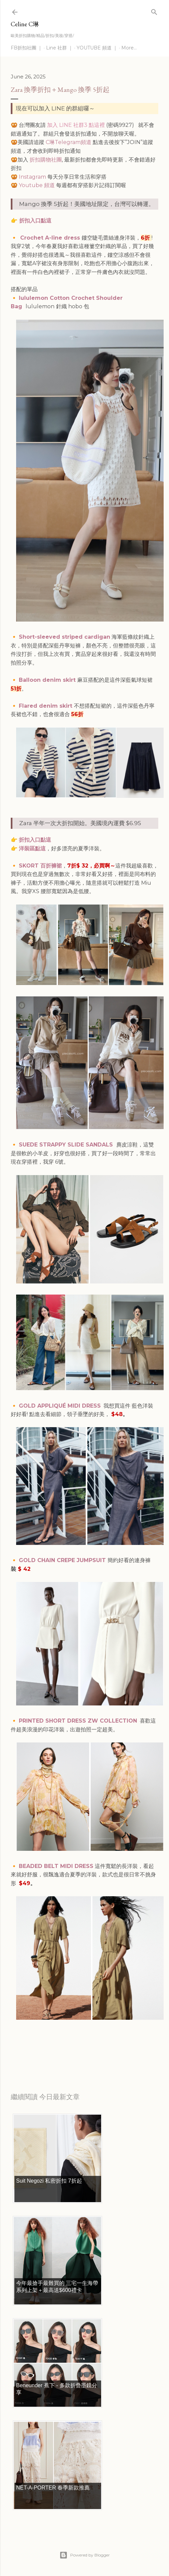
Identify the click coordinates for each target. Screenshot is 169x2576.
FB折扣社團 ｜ (26, 48)
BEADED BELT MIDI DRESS (56, 1866)
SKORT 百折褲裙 (40, 865)
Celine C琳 (25, 24)
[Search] (154, 10)
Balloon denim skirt (48, 680)
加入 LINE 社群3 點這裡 (76, 125)
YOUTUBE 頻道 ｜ (97, 48)
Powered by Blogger (84, 2555)
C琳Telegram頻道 (68, 142)
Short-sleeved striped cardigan (64, 637)
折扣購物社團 (46, 159)
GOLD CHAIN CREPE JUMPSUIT (63, 1560)
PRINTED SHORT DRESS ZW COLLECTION (78, 1721)
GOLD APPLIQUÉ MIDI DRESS (60, 1406)
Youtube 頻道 (37, 185)
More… (129, 48)
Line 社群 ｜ (59, 48)
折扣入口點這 (34, 220)
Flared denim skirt (46, 706)
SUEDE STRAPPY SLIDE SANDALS (67, 1144)
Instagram (32, 177)
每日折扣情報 (42, 2053)
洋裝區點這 (32, 848)
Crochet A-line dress (51, 238)
